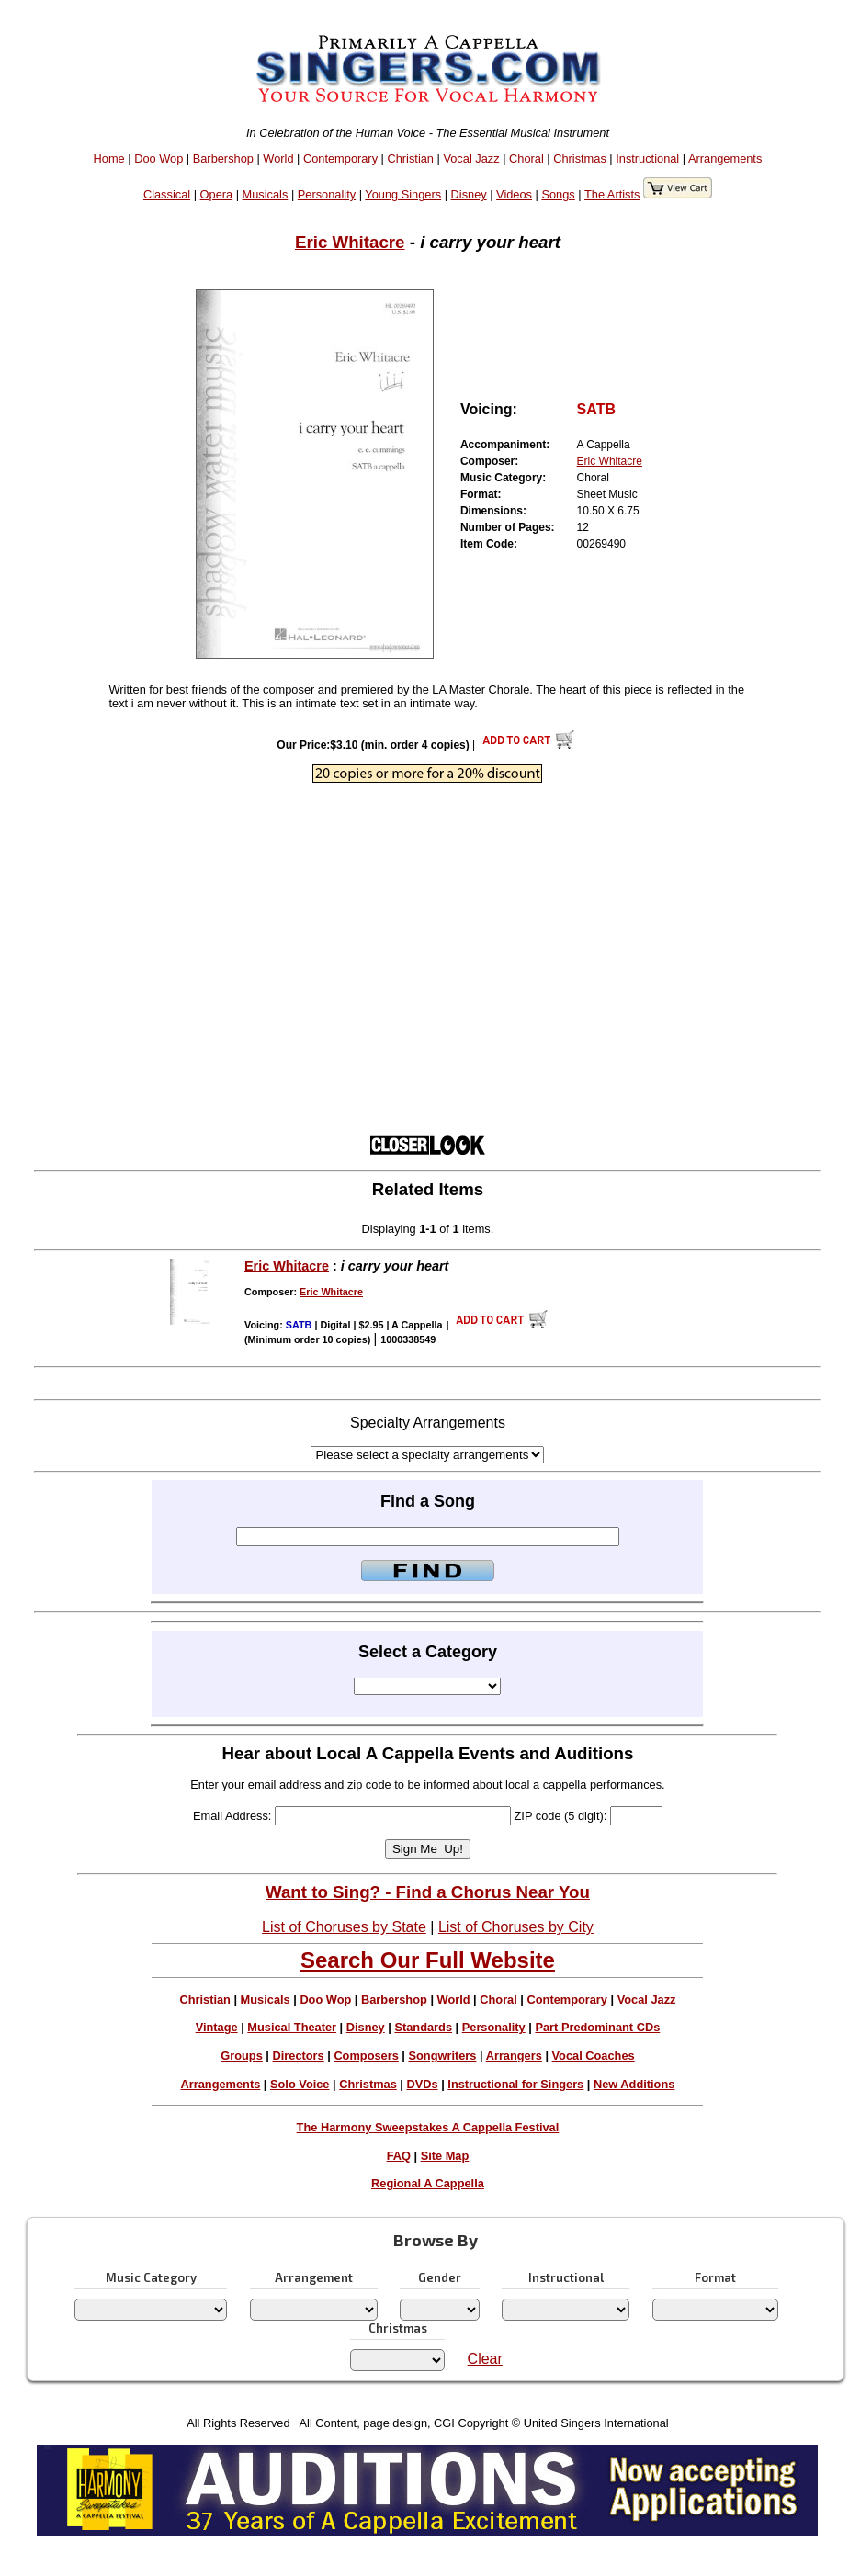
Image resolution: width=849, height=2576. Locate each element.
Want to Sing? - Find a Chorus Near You (428, 1892)
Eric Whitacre (350, 242)
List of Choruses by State (344, 1927)
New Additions (634, 2084)
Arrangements (725, 158)
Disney (469, 194)
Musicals (266, 194)
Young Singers (403, 194)
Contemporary (340, 158)
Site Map (445, 2156)
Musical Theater (291, 2027)
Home (109, 158)
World (278, 158)
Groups (242, 2055)
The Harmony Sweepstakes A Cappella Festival (428, 2127)
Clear (485, 2359)
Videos (514, 194)
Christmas (579, 158)
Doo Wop (158, 158)
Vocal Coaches (593, 2055)
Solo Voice (299, 2084)
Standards (423, 2027)
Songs (557, 194)
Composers (366, 2055)
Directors (297, 2055)
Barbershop (223, 158)
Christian (410, 158)
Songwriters (442, 2055)
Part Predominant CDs (597, 2027)
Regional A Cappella (427, 2183)
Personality (327, 194)
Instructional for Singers (515, 2084)
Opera (216, 194)
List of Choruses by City (516, 1927)
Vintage (217, 2027)
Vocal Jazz (471, 158)
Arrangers (514, 2055)
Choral (526, 158)
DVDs (422, 2084)
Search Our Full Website (427, 1960)
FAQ (399, 2156)
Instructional (647, 158)
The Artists (612, 194)
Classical (166, 194)
